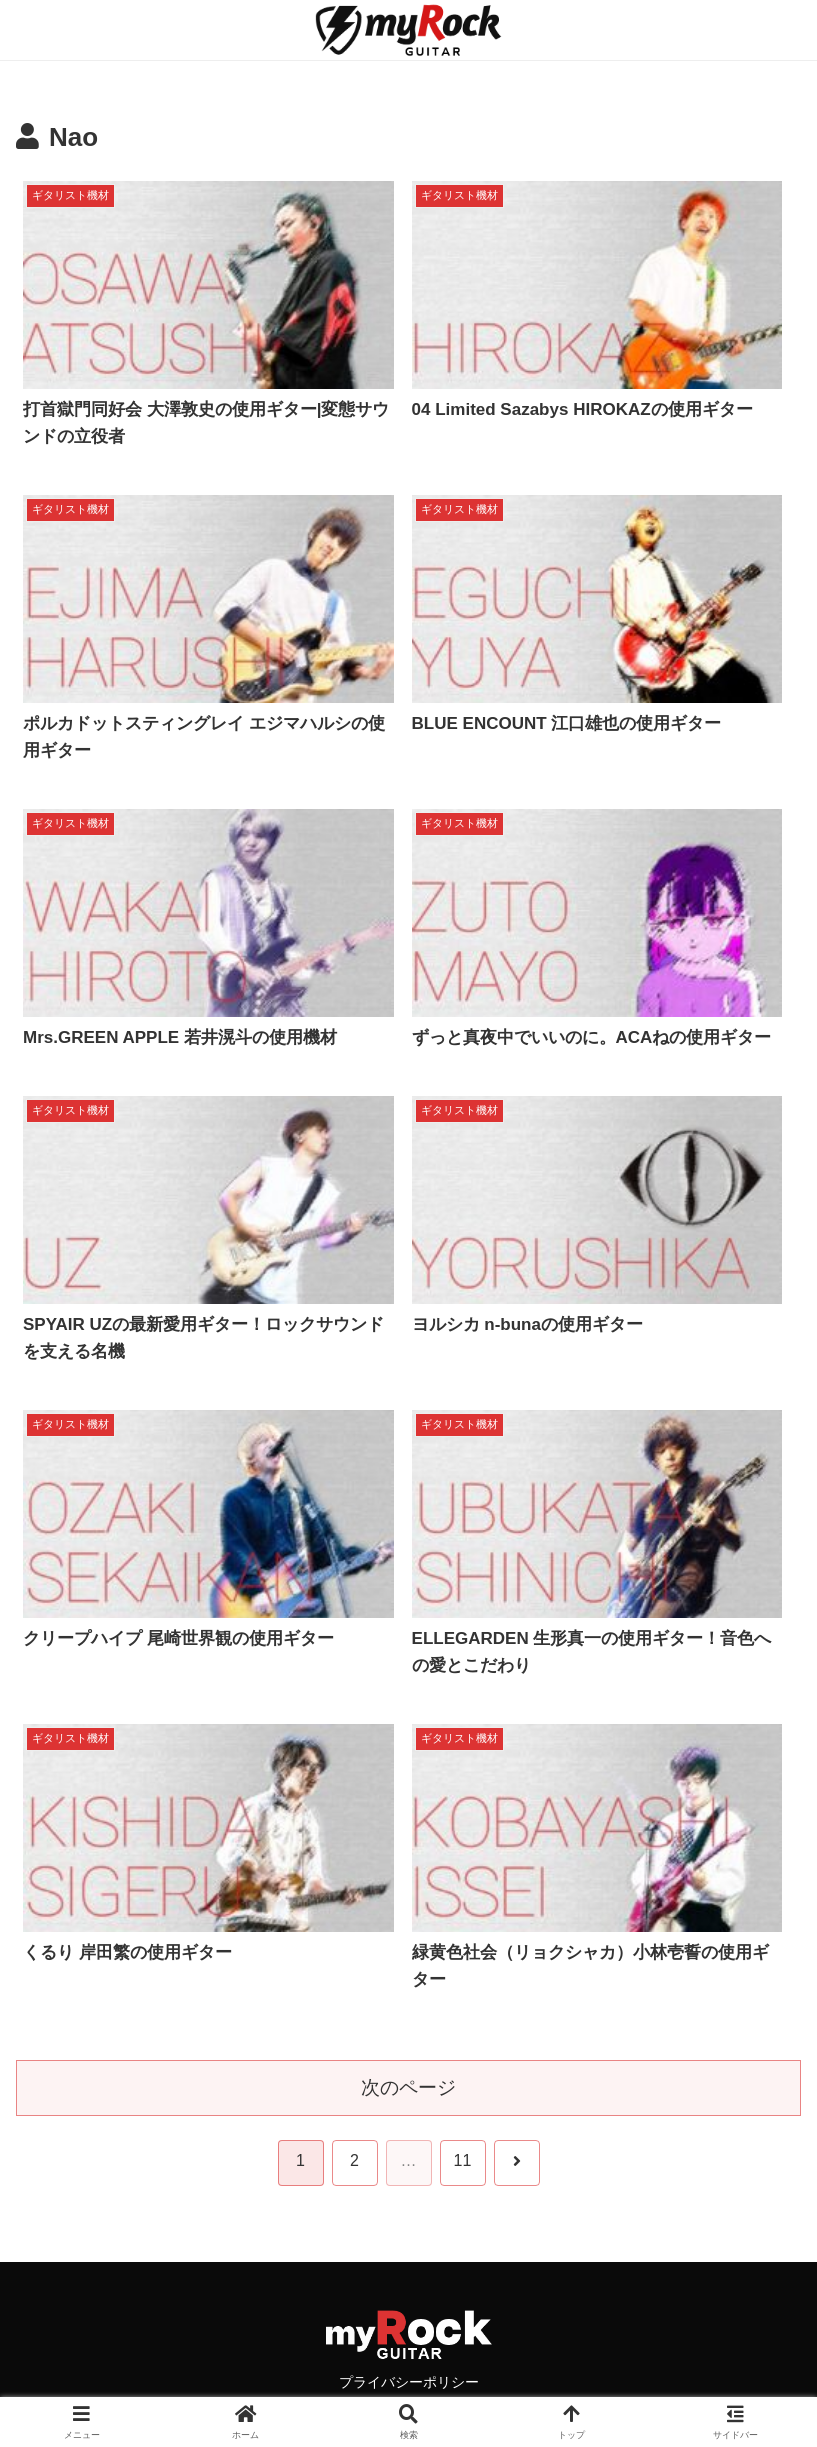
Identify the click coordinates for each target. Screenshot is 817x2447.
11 (463, 2160)
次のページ (408, 2087)
